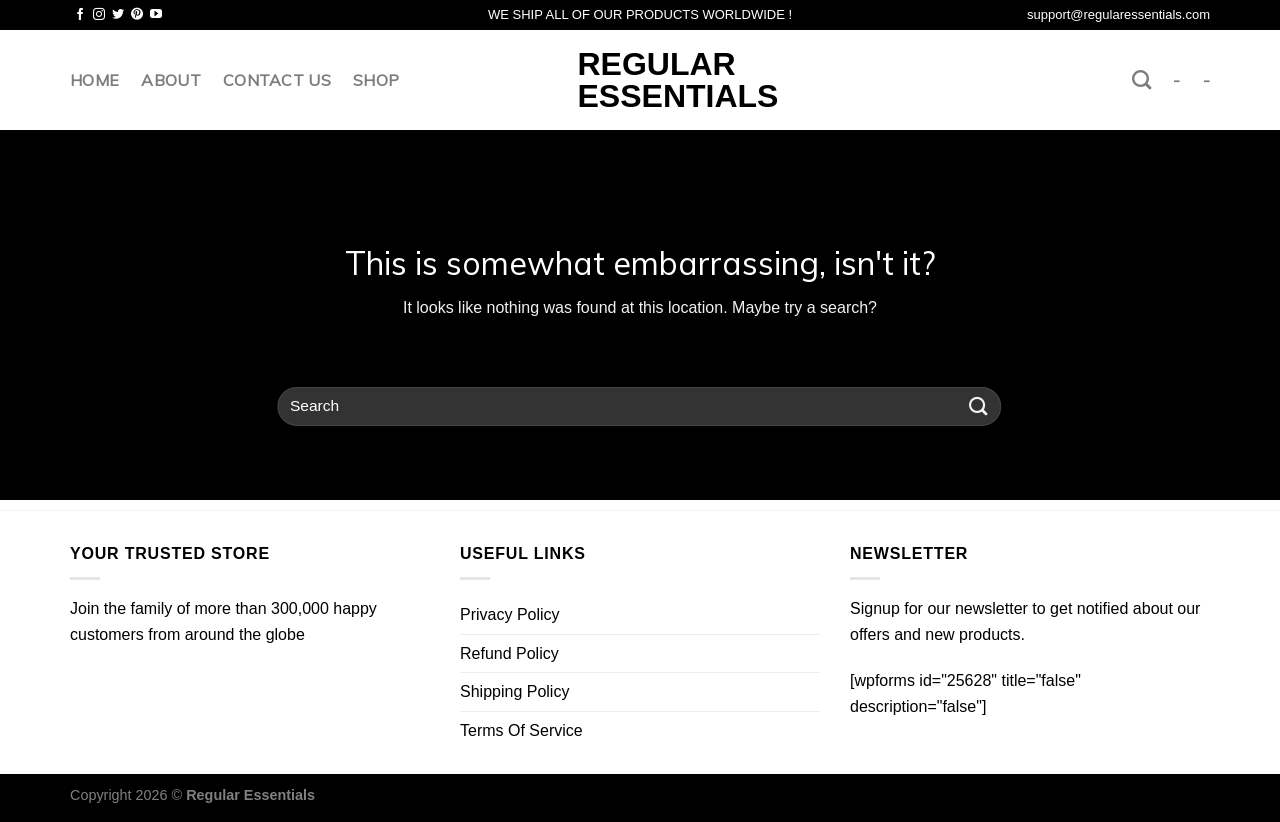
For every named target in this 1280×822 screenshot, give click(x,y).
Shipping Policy (514, 691)
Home (94, 80)
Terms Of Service (521, 730)
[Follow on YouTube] (156, 15)
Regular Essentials (640, 80)
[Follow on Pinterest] (137, 15)
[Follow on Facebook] (80, 15)
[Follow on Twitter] (118, 15)
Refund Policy (509, 653)
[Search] (1141, 79)
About (171, 80)
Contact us (277, 80)
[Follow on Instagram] (99, 15)
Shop (376, 80)
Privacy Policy (510, 614)
